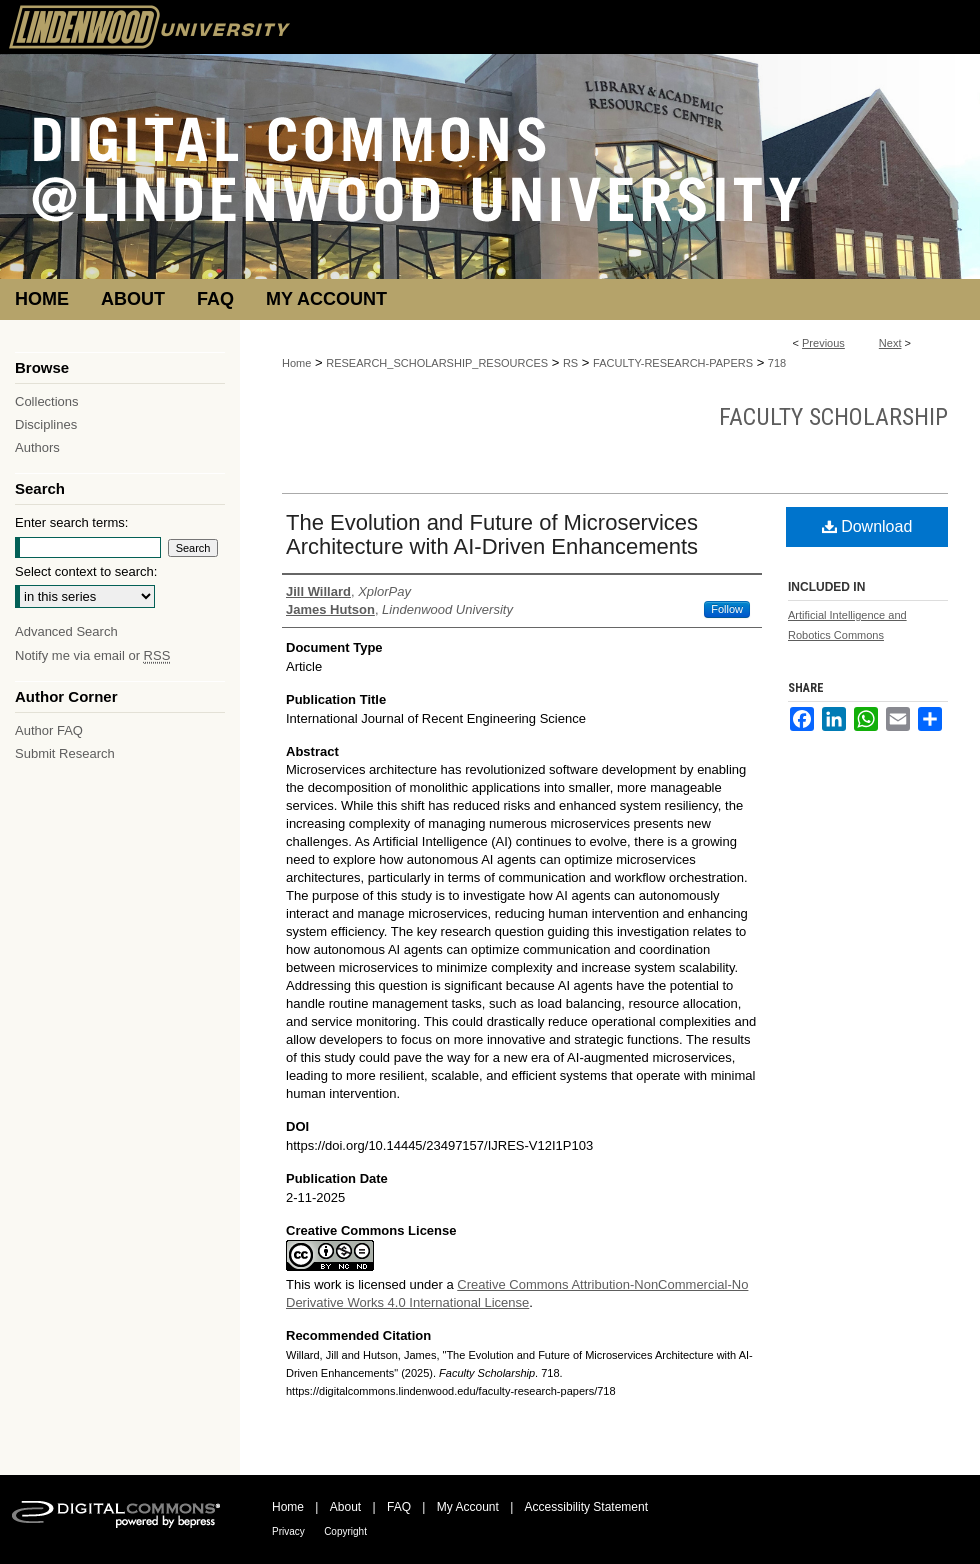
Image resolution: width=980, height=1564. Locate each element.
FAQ (399, 1507)
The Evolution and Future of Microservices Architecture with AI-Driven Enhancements (492, 534)
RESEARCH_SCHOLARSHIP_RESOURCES (437, 363)
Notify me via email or (92, 655)
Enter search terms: (71, 522)
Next (890, 343)
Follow (727, 609)
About (345, 1507)
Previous (823, 343)
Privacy (288, 1531)
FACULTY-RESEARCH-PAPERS (673, 363)
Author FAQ (49, 730)
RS (570, 363)
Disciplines (46, 424)
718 (777, 363)
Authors (37, 447)
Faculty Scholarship (833, 417)
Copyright (345, 1531)
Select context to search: (86, 571)
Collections (47, 401)
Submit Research (65, 753)
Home (296, 363)
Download (867, 526)
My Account (468, 1507)
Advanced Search (66, 631)
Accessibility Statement (586, 1507)
